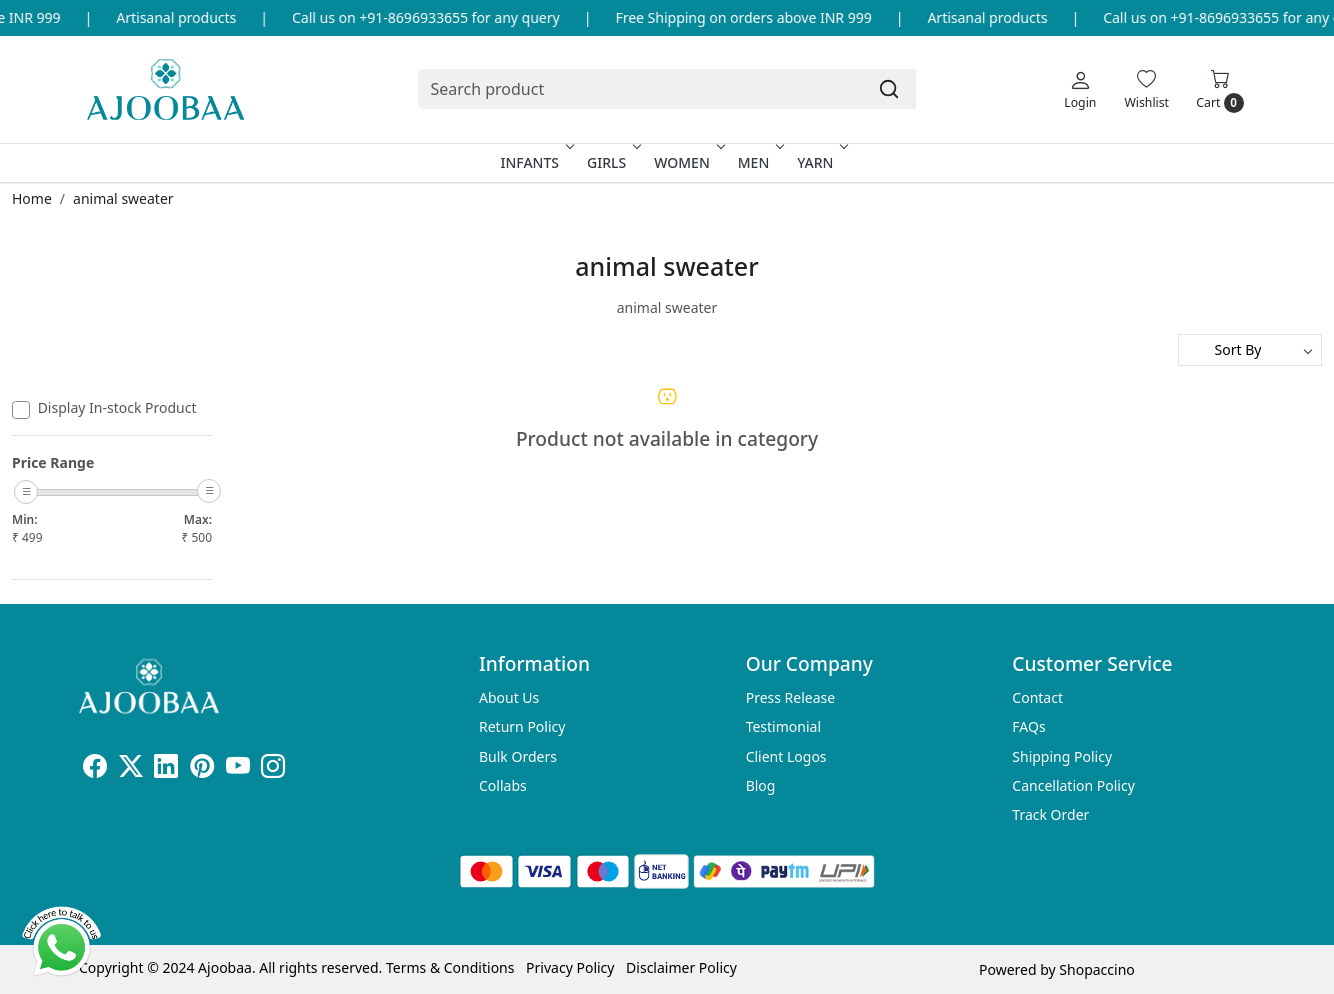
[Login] (1080, 89)
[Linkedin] (166, 769)
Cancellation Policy (1073, 785)
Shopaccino (1096, 969)
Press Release (791, 697)
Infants (536, 162)
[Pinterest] (202, 769)
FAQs (1028, 726)
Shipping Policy (1062, 756)
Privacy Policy (570, 967)
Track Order (1050, 814)
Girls (612, 162)
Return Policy (522, 726)
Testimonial (783, 726)
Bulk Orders (518, 756)
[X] (131, 769)
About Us (509, 697)
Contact (1037, 697)
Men (759, 162)
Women (687, 162)
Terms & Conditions (450, 967)
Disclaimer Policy (681, 967)
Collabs (503, 785)
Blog (761, 785)
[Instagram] (273, 769)
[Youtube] (238, 769)
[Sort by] (1250, 350)
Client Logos (786, 756)
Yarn (820, 162)
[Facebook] (95, 769)
